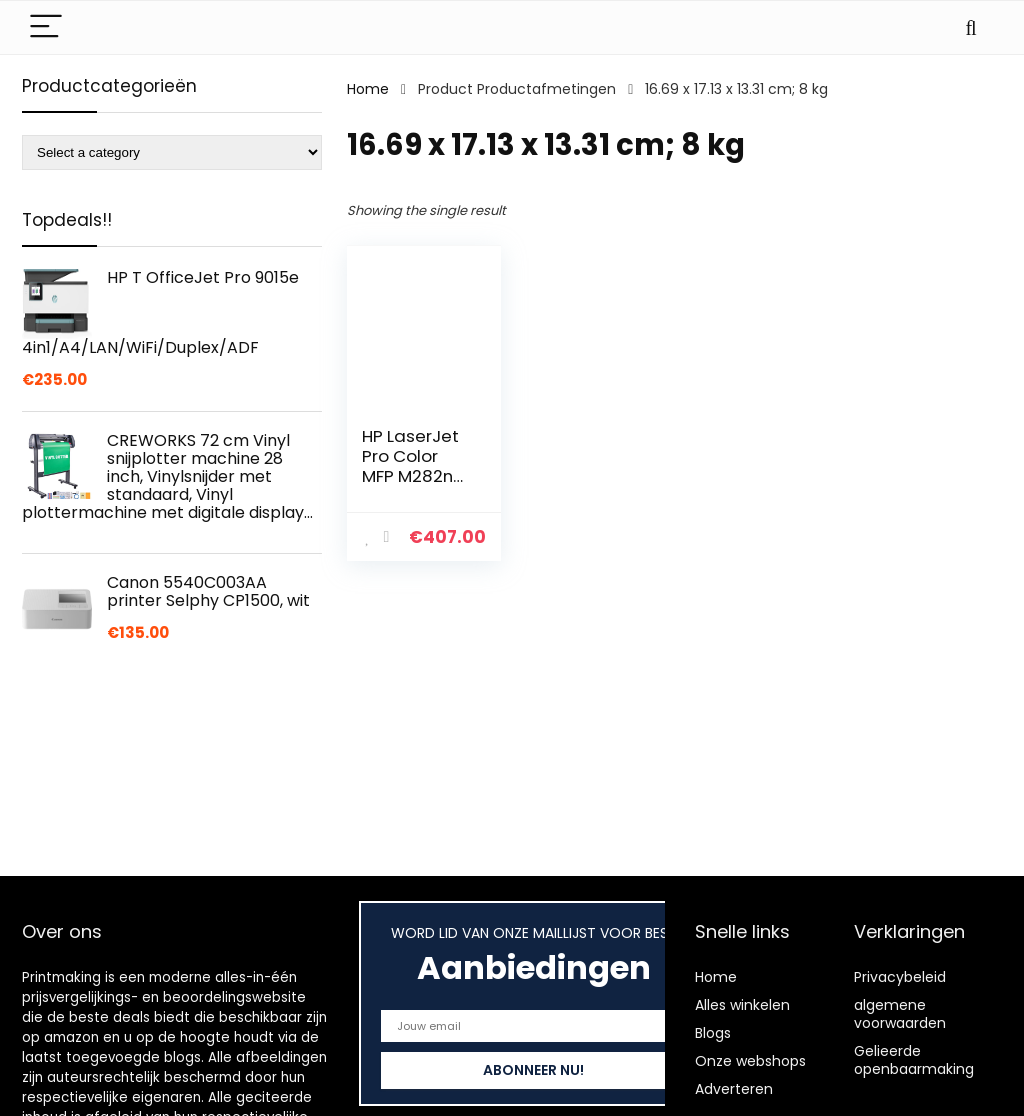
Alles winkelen (742, 1005)
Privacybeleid (900, 977)
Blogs (713, 1033)
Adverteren (734, 1089)
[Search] (971, 27)
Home (368, 89)
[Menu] (46, 27)
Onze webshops (750, 1061)
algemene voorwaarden (900, 1014)
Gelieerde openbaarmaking (914, 1060)
